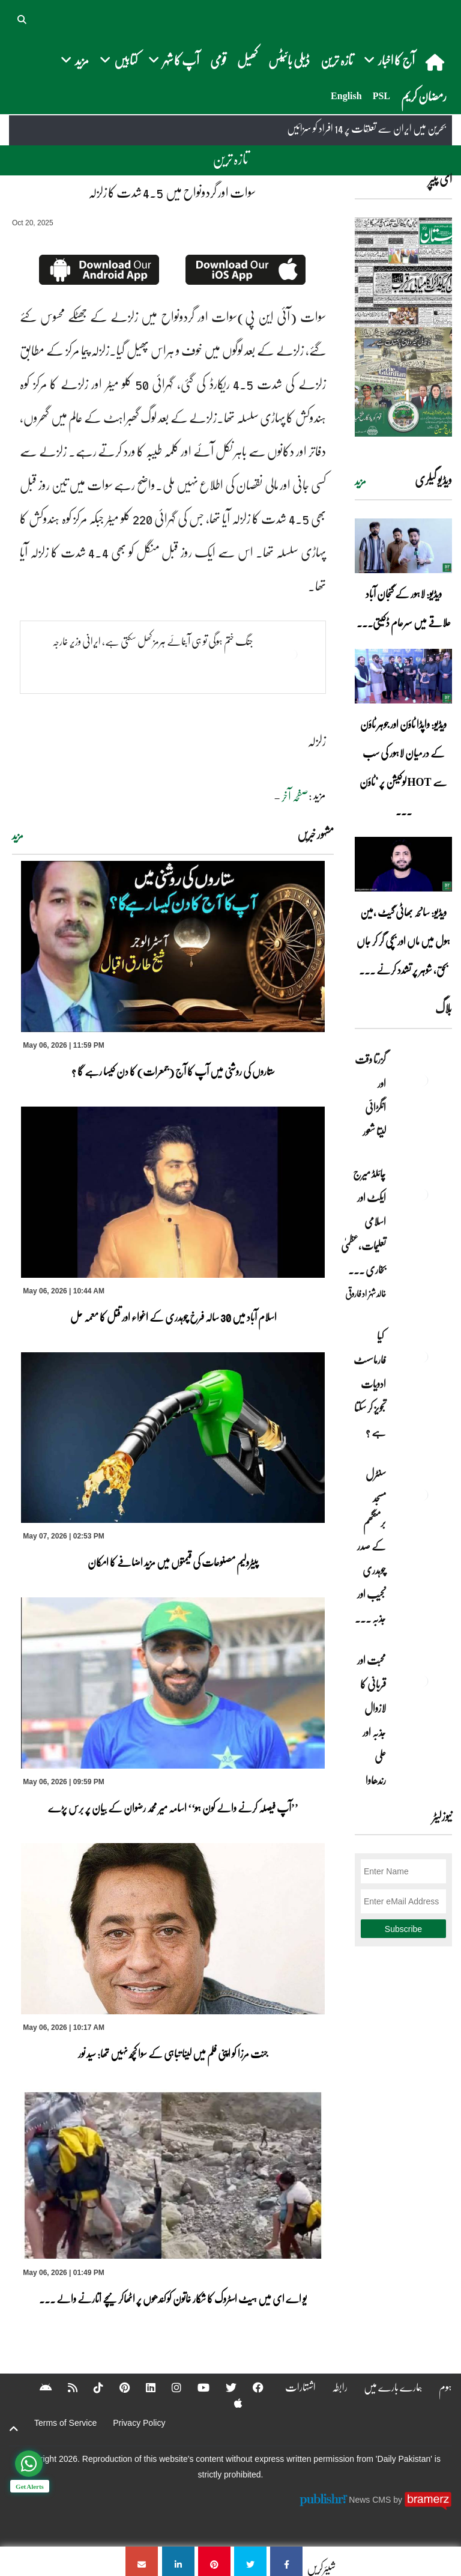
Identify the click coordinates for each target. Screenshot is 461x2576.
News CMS (371, 2499)
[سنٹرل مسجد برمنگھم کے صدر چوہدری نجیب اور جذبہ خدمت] (422, 1495)
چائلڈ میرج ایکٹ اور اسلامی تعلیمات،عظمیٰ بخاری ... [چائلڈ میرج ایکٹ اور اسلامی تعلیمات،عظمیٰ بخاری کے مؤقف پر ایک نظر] (363, 1221)
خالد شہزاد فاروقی (365, 1293)
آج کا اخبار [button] (389, 59)
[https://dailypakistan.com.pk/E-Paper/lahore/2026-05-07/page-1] (403, 327)
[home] (436, 62)
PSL (381, 96)
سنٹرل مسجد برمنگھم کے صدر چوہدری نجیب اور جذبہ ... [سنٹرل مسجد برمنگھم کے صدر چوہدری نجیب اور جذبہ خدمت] (370, 1546)
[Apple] (230, 2403)
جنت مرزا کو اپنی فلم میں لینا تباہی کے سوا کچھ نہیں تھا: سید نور (173, 2053)
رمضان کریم (424, 95)
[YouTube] (195, 2387)
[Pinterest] (117, 2387)
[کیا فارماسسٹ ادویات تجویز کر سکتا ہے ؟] (422, 1356)
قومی (218, 59)
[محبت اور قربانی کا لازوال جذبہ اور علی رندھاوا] (422, 1681)
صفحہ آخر (295, 796)
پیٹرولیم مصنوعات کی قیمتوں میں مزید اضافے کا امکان (173, 1562)
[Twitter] (223, 2387)
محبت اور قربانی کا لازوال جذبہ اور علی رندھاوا (371, 1720)
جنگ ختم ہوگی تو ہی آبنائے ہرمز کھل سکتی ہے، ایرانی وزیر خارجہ (152, 641)
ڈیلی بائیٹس (289, 59)
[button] (23, 18)
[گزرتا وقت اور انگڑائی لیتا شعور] (422, 1080)
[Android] (38, 2387)
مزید (17, 835)
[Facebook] (250, 2387)
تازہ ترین (337, 59)
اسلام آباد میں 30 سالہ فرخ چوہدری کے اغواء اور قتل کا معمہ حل (173, 1317)
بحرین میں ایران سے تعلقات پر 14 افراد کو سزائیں (366, 128)
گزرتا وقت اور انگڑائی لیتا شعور (370, 1095)
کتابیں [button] (118, 59)
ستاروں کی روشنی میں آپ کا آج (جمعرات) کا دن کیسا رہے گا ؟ (173, 1071)
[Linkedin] (142, 2387)
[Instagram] (168, 2387)
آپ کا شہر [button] (173, 59)
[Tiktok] (90, 2387)
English (346, 96)
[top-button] (14, 2429)
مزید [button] (75, 59)
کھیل (247, 59)
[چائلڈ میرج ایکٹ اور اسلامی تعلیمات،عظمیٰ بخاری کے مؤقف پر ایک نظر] (422, 1194)
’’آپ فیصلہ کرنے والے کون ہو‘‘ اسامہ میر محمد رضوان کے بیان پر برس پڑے (172, 1807)
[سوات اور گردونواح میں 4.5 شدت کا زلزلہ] (286, 2561)
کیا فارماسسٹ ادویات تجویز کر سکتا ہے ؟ (370, 1383)
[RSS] (64, 2387)
